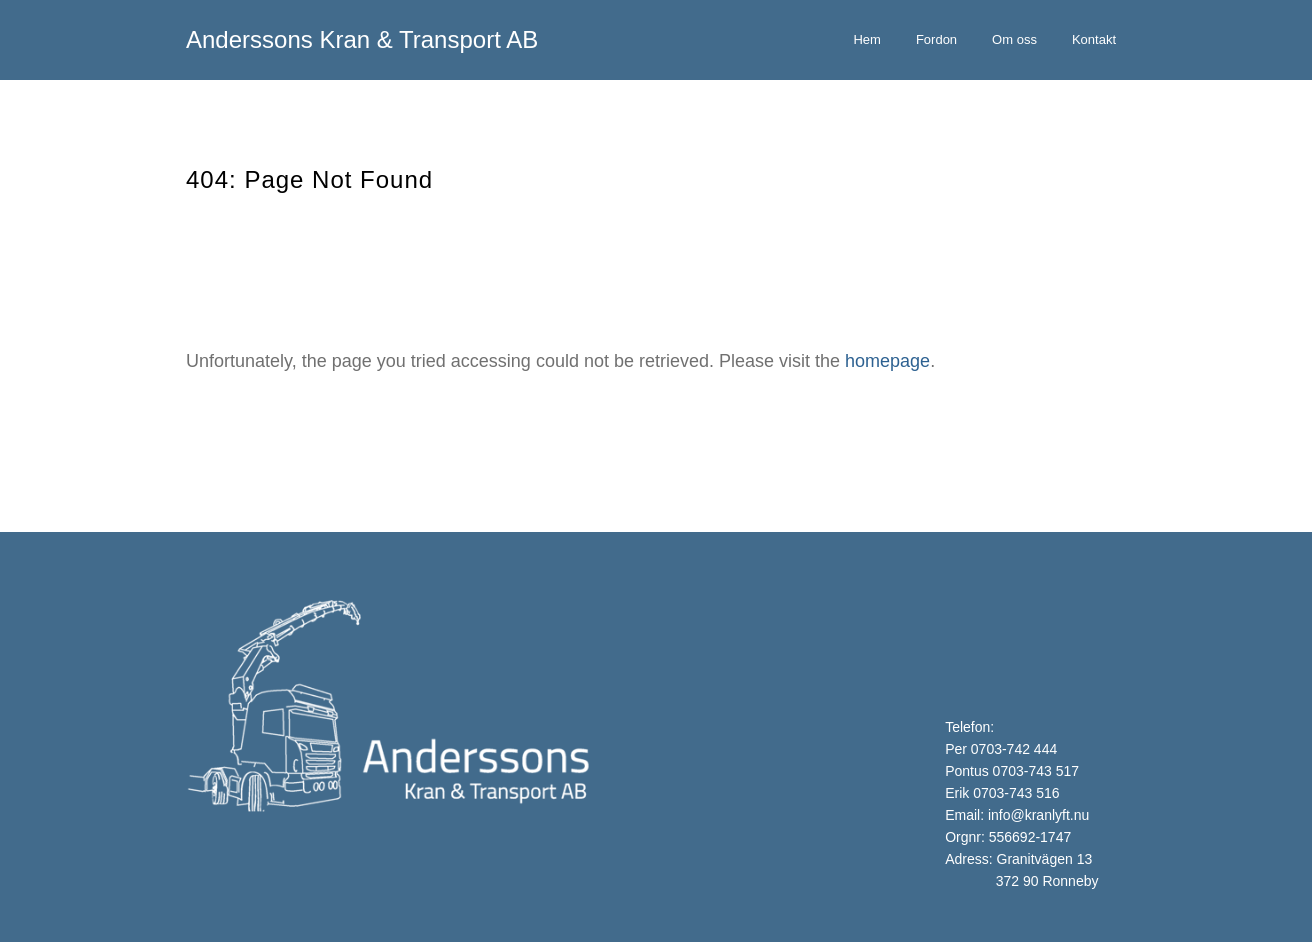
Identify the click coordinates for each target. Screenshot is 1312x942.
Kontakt (1094, 39)
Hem (866, 39)
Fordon (936, 39)
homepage (887, 361)
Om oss (1014, 39)
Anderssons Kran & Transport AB (362, 39)
